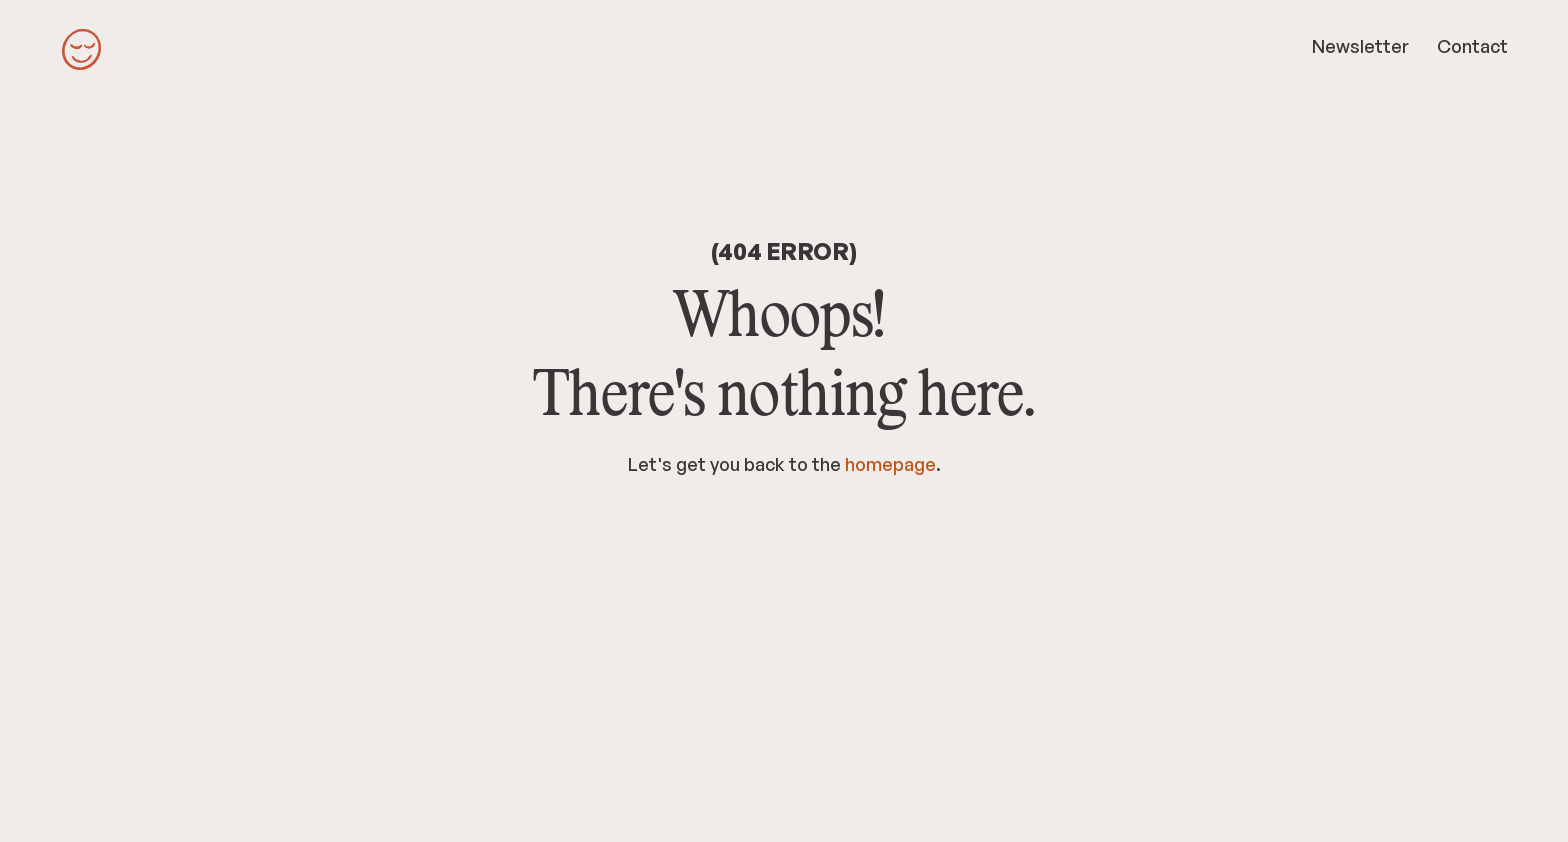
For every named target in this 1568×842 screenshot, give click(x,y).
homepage (890, 464)
